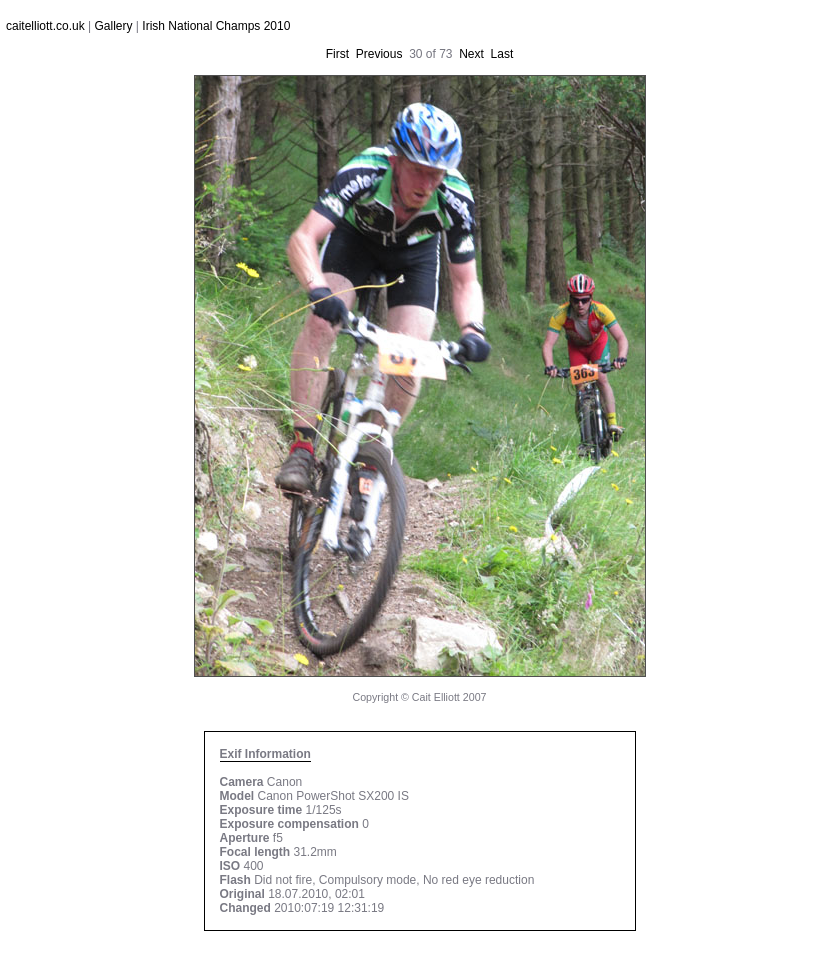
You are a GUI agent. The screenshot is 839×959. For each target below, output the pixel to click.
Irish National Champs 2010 (216, 26)
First (337, 54)
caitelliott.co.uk (45, 26)
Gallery (114, 26)
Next (471, 54)
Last (502, 54)
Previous (379, 54)
